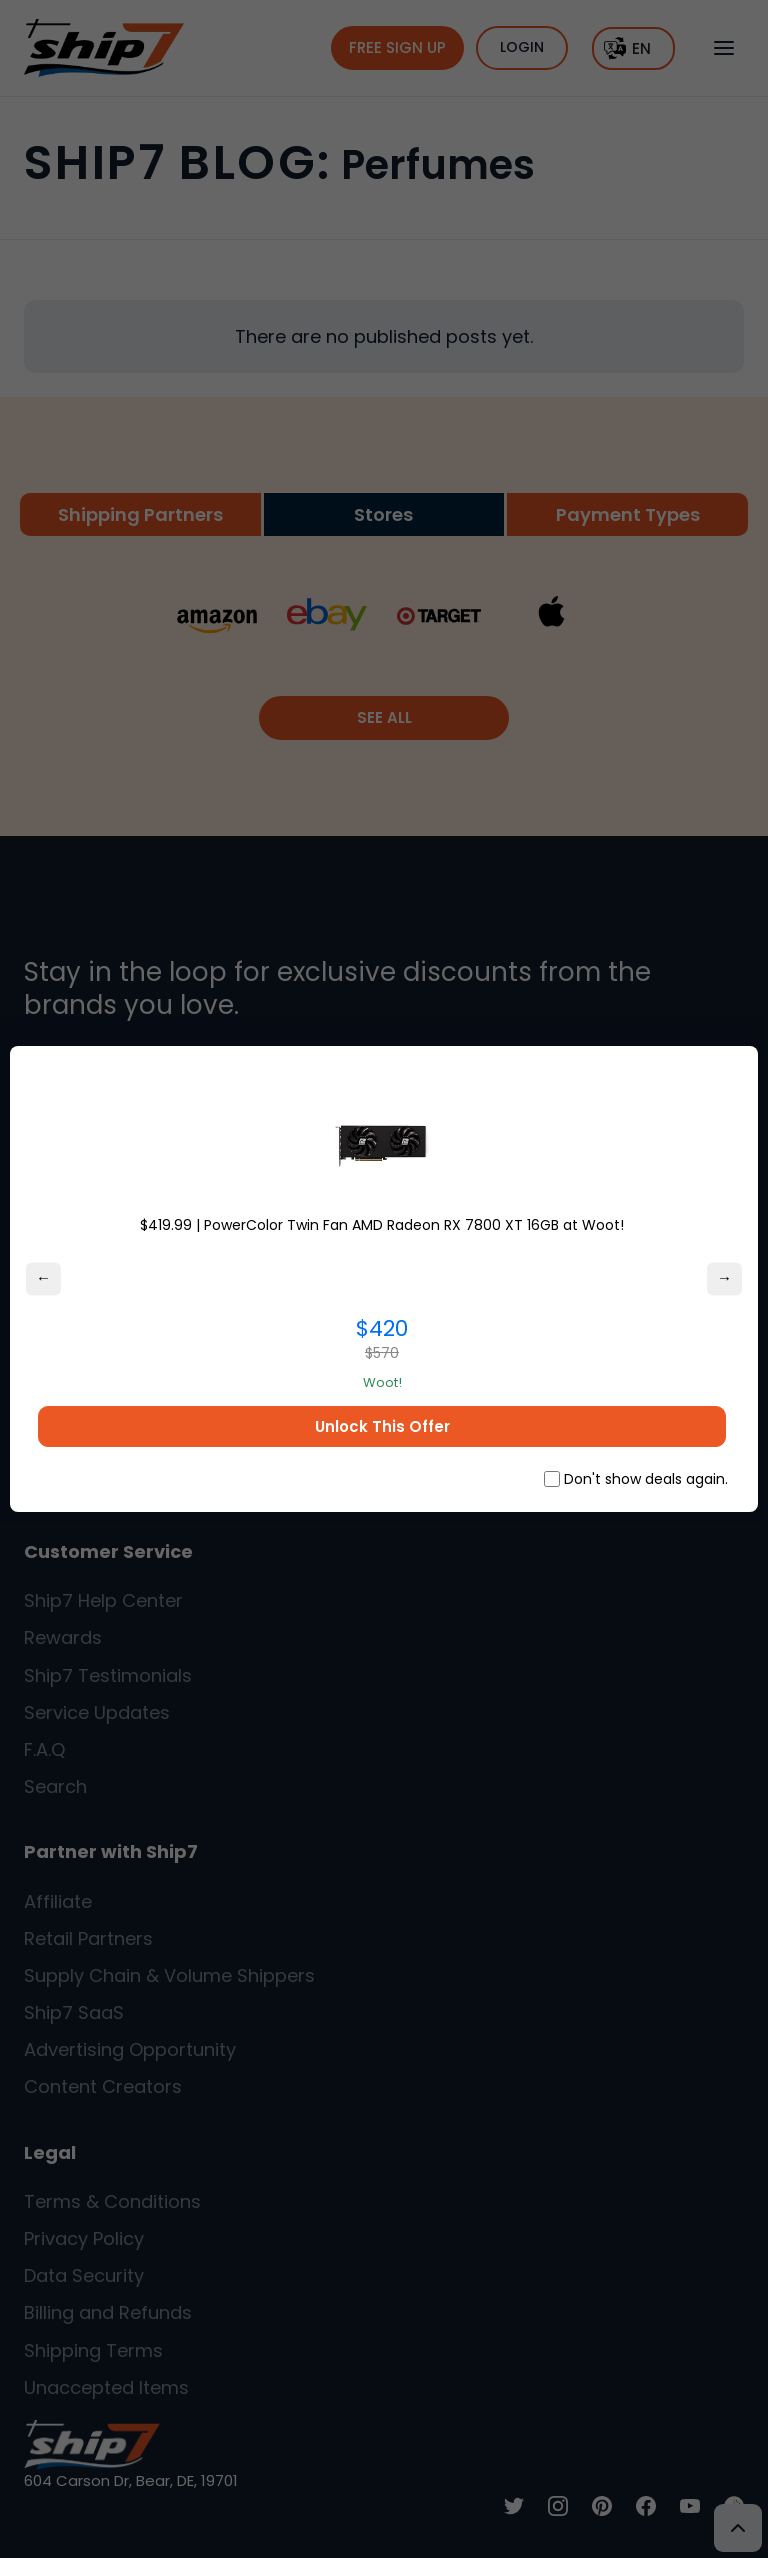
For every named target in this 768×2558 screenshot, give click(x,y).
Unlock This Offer (382, 1426)
